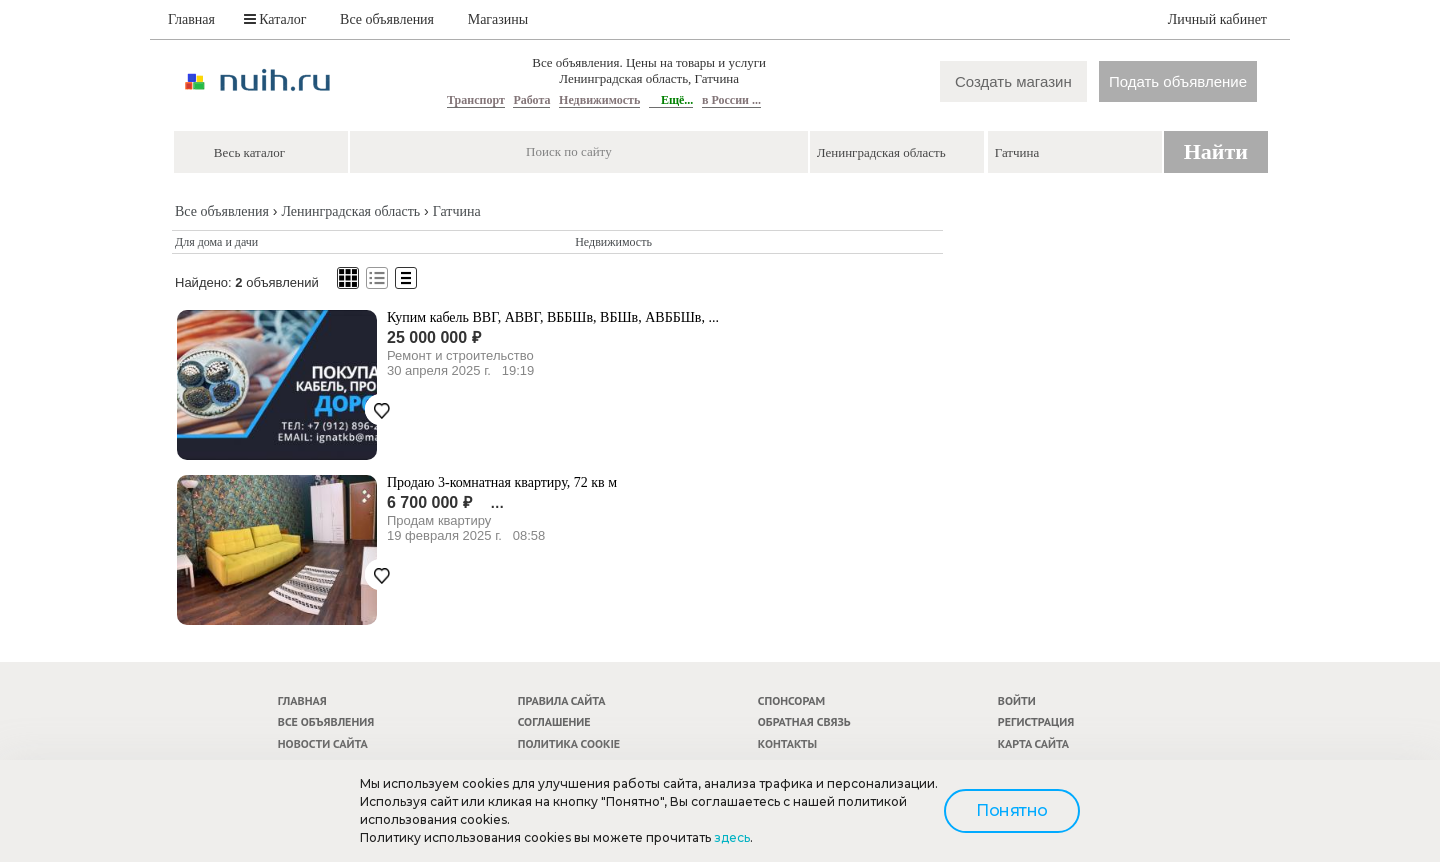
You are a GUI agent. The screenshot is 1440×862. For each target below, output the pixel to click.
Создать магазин (1013, 81)
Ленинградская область (350, 211)
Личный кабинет (1217, 19)
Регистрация (1036, 721)
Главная (191, 19)
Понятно (1012, 810)
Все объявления (387, 19)
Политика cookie (569, 743)
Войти (1017, 700)
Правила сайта (562, 700)
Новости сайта (323, 743)
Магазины (498, 19)
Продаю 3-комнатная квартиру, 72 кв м (502, 482)
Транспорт (476, 100)
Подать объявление (1178, 81)
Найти (1216, 151)
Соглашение (554, 721)
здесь (732, 837)
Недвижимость (599, 100)
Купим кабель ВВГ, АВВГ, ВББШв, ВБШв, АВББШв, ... (553, 317)
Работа (531, 100)
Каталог (275, 19)
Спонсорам (791, 700)
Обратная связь (804, 721)
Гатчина (457, 211)
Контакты (787, 743)
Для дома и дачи (216, 242)
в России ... (731, 100)
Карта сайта (1033, 743)
